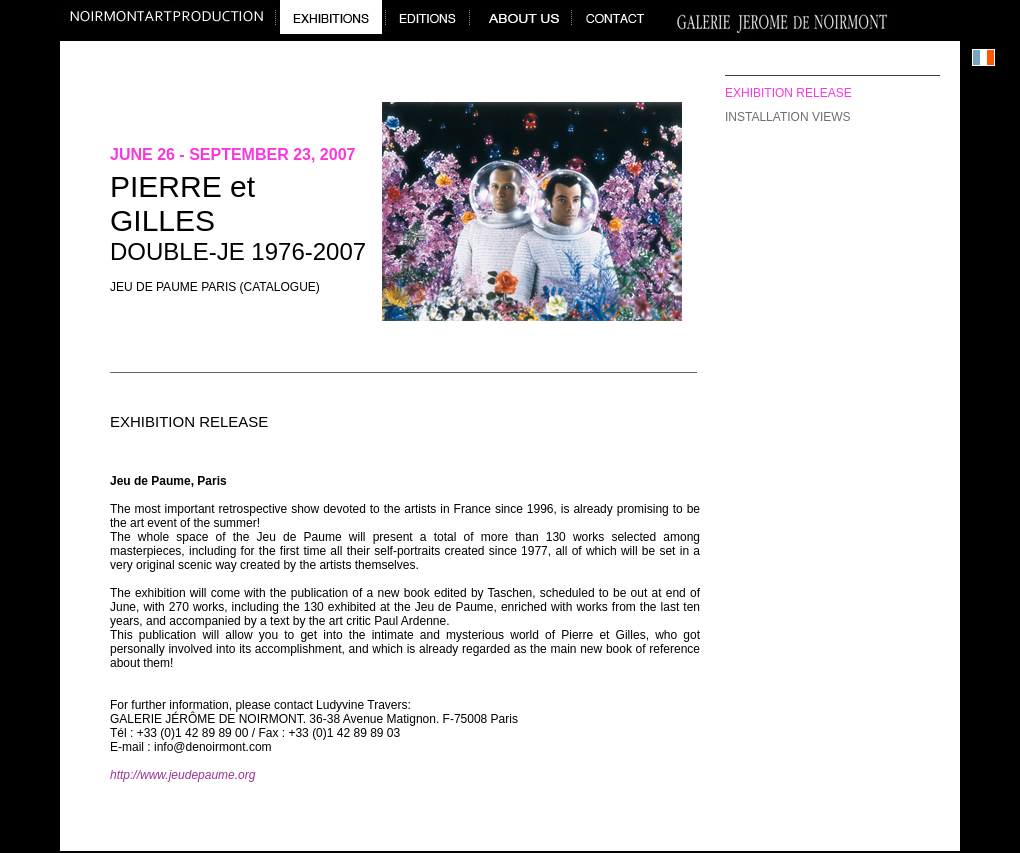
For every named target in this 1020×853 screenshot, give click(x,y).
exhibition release (788, 93)
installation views (788, 117)
